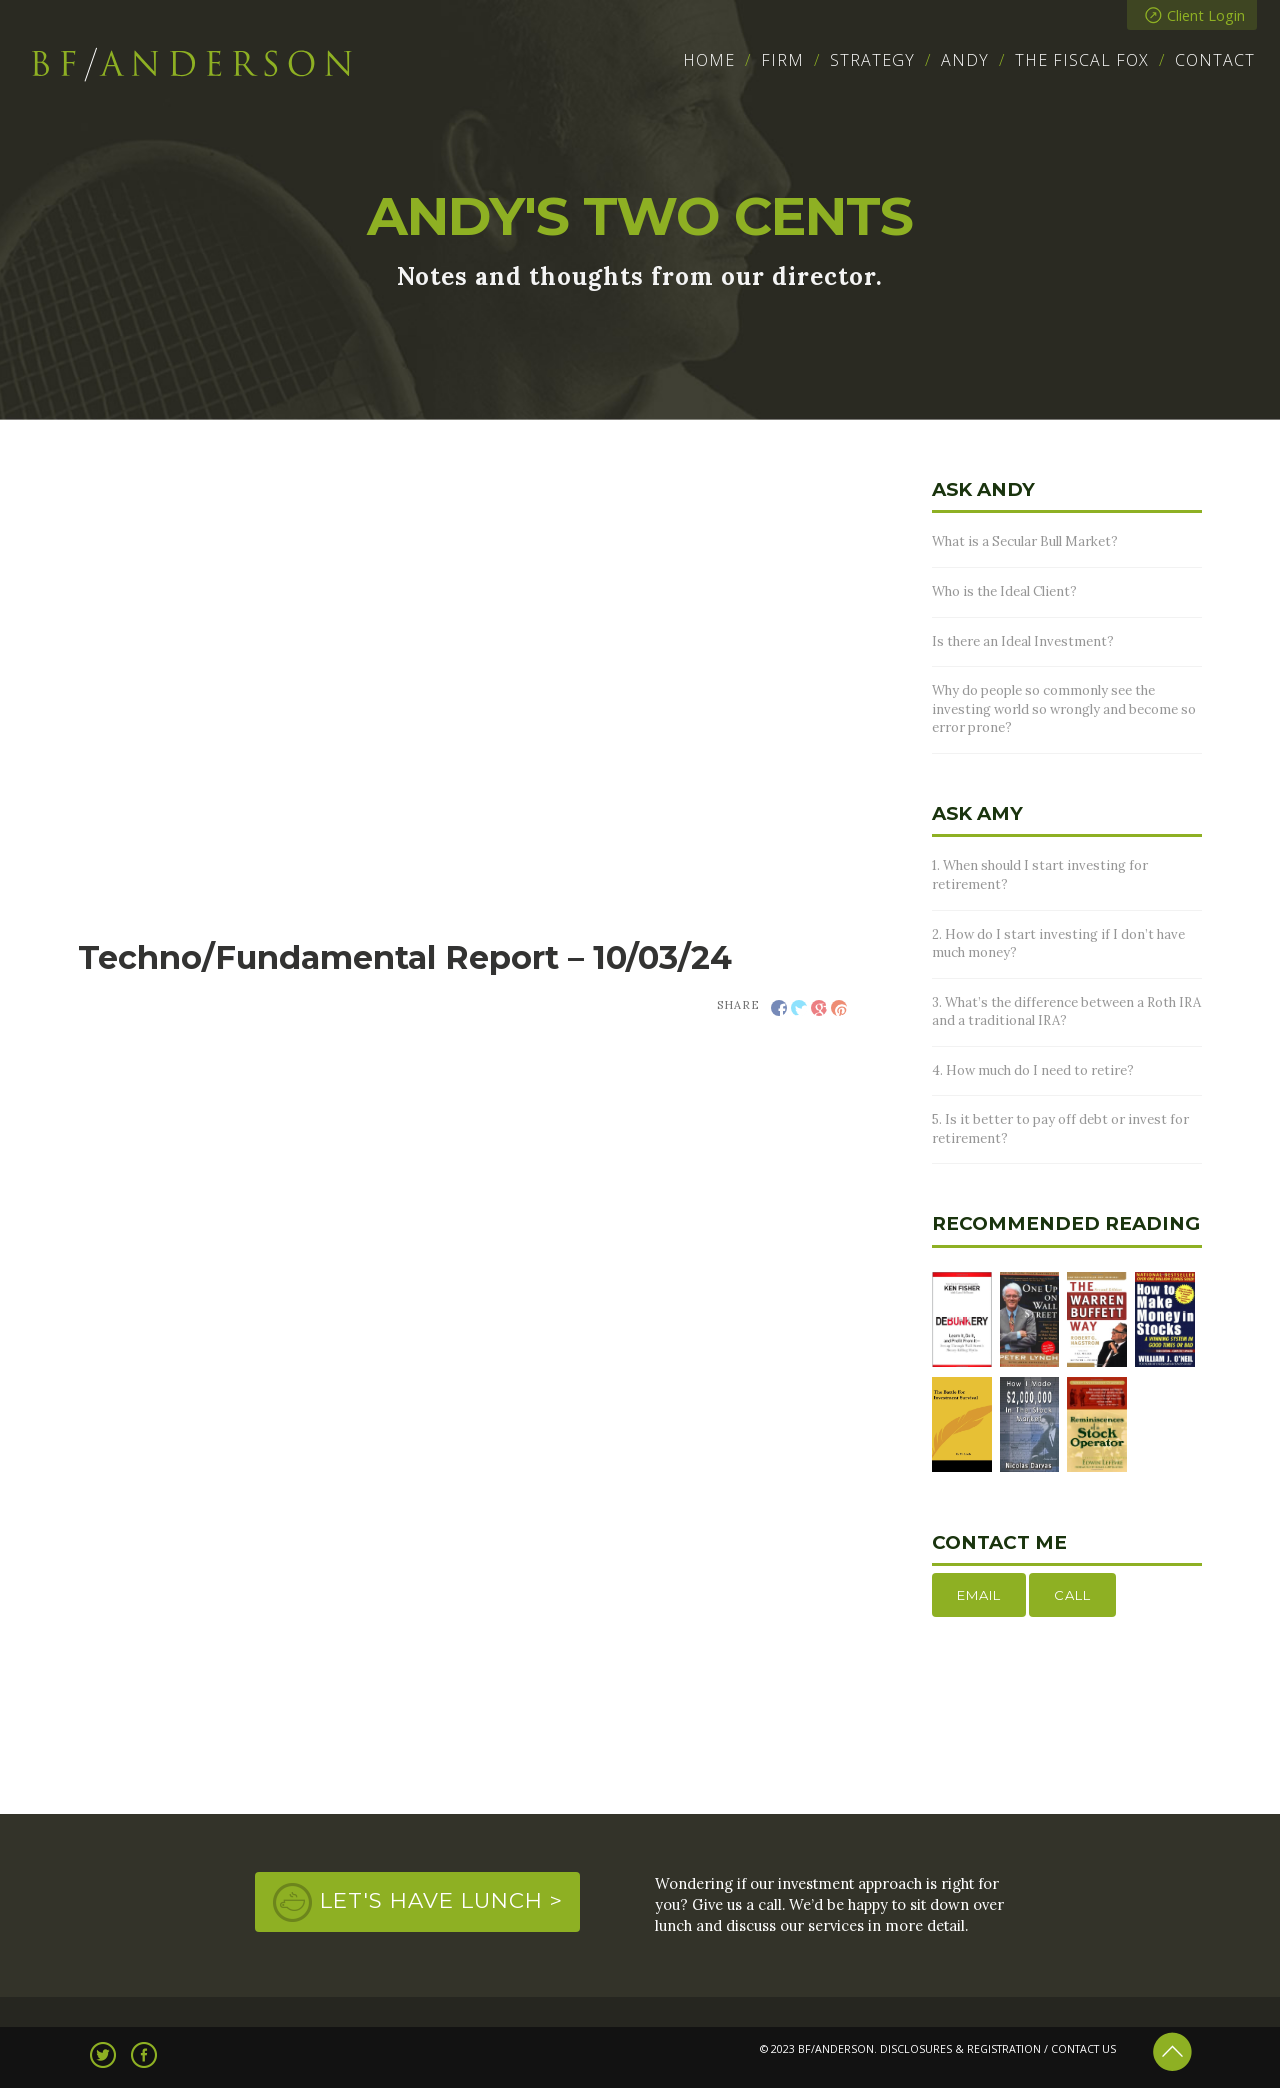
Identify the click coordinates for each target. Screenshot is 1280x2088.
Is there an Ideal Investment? (1023, 641)
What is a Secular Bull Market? (1025, 541)
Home (709, 60)
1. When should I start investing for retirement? (1040, 875)
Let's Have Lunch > (441, 1900)
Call (1072, 1595)
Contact (1215, 60)
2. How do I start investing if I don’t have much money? (1058, 944)
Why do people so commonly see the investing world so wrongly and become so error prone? (1064, 709)
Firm (782, 60)
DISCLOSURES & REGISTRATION (960, 2049)
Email (979, 1595)
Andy (965, 60)
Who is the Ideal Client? (1004, 591)
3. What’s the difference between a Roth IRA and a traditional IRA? (1066, 1012)
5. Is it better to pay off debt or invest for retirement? (1060, 1129)
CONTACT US (1083, 2049)
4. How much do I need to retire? (1033, 1070)
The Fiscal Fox (1082, 60)
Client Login (1195, 15)
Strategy (872, 60)
